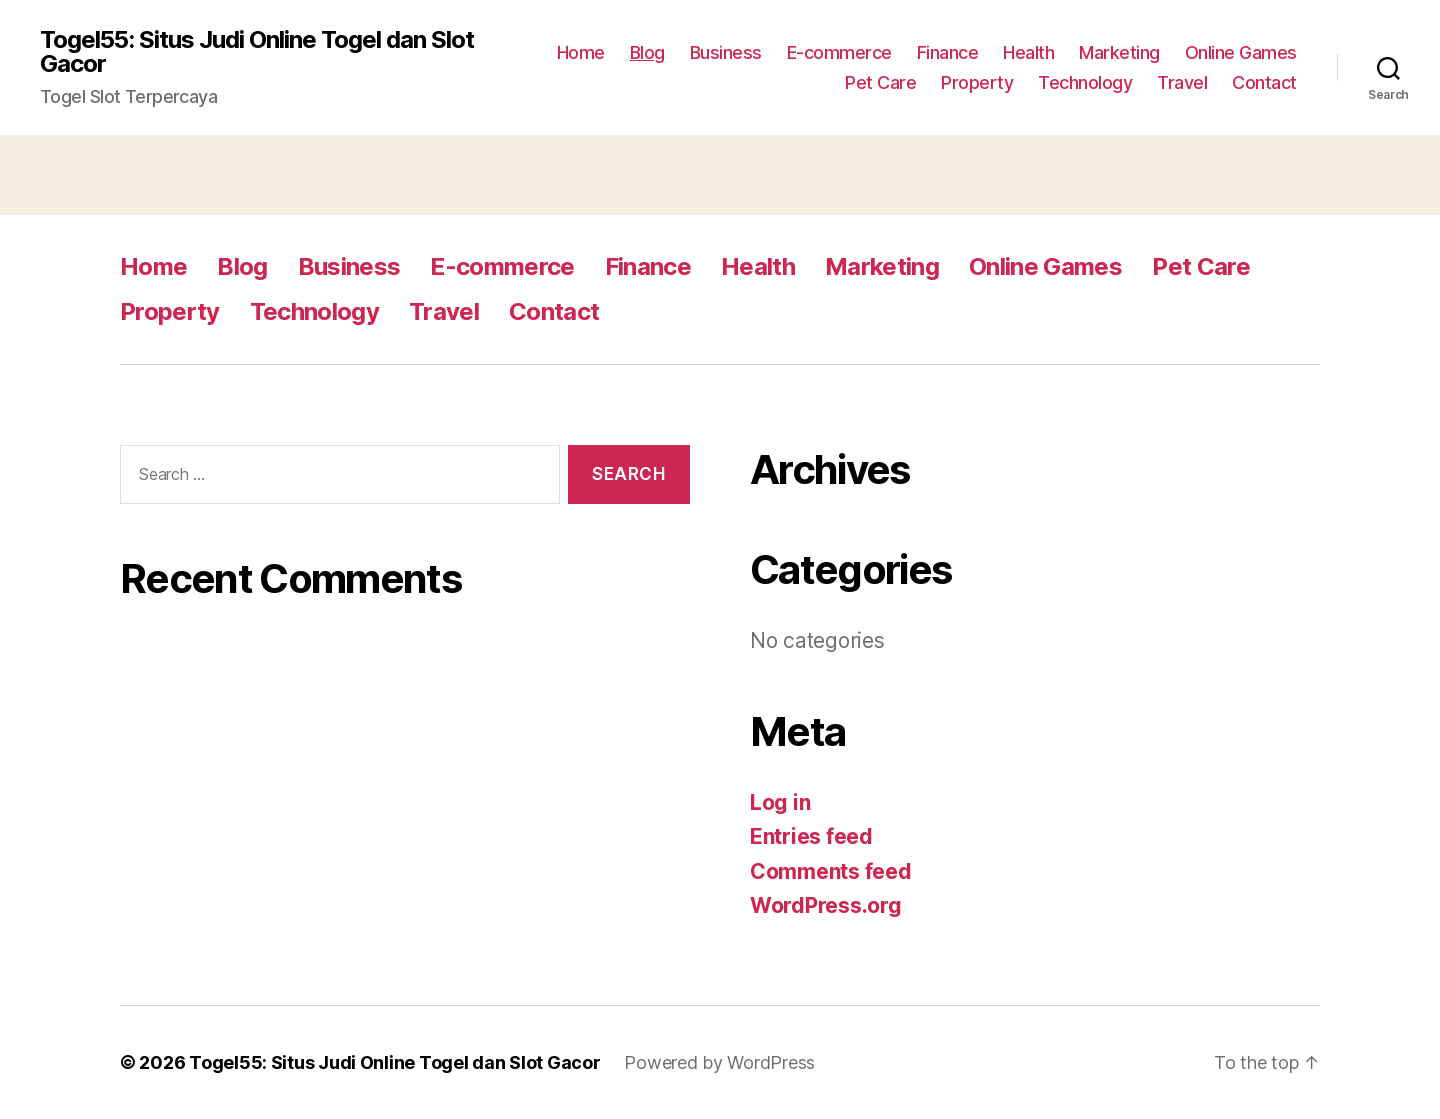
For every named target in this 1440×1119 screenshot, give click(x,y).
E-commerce (839, 52)
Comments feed (831, 871)
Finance (948, 52)
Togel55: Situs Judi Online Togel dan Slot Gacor (257, 52)
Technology (1085, 82)
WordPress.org (826, 905)
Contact (1264, 82)
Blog (647, 52)
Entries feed (811, 836)
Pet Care (880, 82)
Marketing (1119, 52)
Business (726, 52)
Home (581, 52)
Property (977, 82)
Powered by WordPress (719, 1062)
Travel (1182, 82)
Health (1028, 52)
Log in (780, 802)
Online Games (1241, 52)
